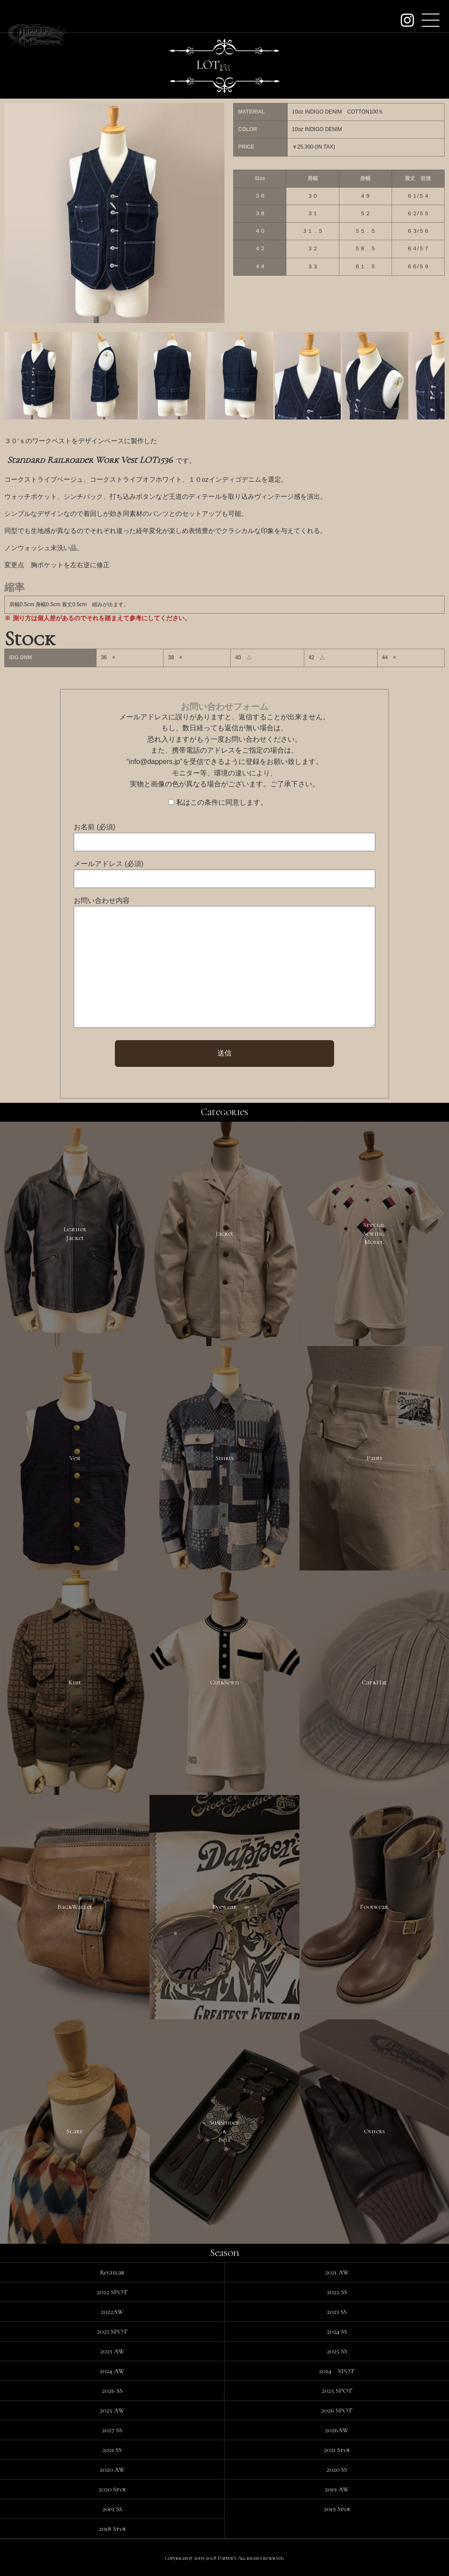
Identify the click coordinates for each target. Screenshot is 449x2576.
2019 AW (336, 2489)
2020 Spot (112, 2489)
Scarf (75, 2131)
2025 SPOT (337, 2391)
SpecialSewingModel (374, 1233)
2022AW (112, 2312)
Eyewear (224, 1907)
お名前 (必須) (94, 827)
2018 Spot (112, 2529)
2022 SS (337, 2292)
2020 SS (336, 2469)
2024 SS (337, 2331)
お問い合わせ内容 (102, 900)
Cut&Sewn (224, 1682)
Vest (75, 1458)
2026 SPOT (337, 2410)
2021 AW (337, 2272)
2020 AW (112, 2469)
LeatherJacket (75, 1233)
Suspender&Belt (224, 2130)
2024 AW (112, 2371)
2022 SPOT (112, 2292)
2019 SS (112, 2509)
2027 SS (112, 2430)
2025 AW (112, 2410)
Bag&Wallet (74, 1907)
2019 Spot (337, 2509)
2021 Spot (337, 2450)
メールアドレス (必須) (108, 863)
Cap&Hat (374, 1682)
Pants (374, 1458)
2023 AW (112, 2351)
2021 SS (112, 2450)
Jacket (224, 1233)
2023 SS (337, 2312)
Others (374, 2131)
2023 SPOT (112, 2331)
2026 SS (112, 2391)
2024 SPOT (337, 2371)
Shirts (224, 1458)
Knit (74, 1682)
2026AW (337, 2430)
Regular (112, 2272)
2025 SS (337, 2351)
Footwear (374, 1907)
